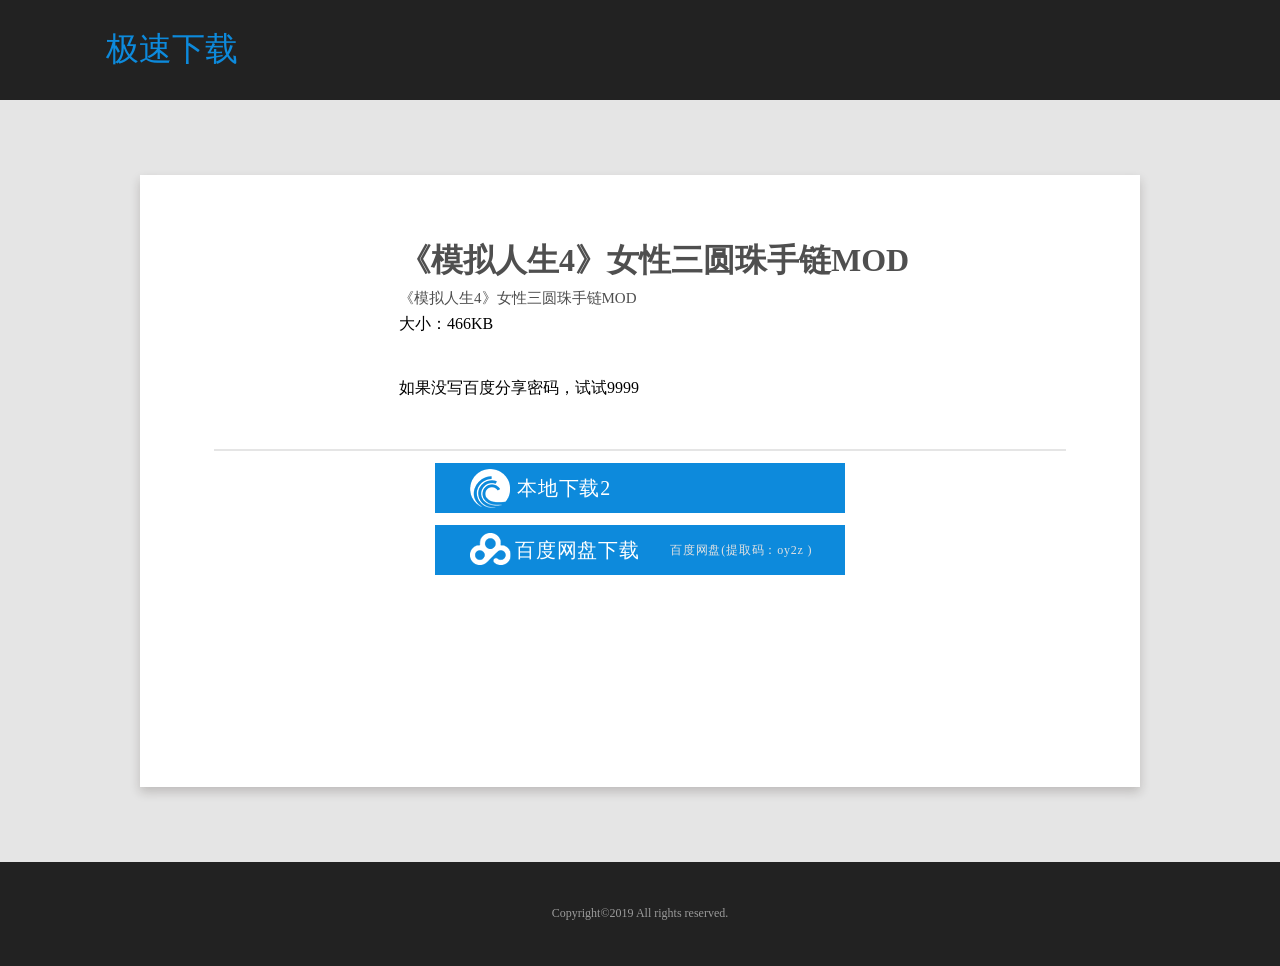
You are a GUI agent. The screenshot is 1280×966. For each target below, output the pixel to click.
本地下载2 (540, 488)
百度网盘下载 (650, 550)
